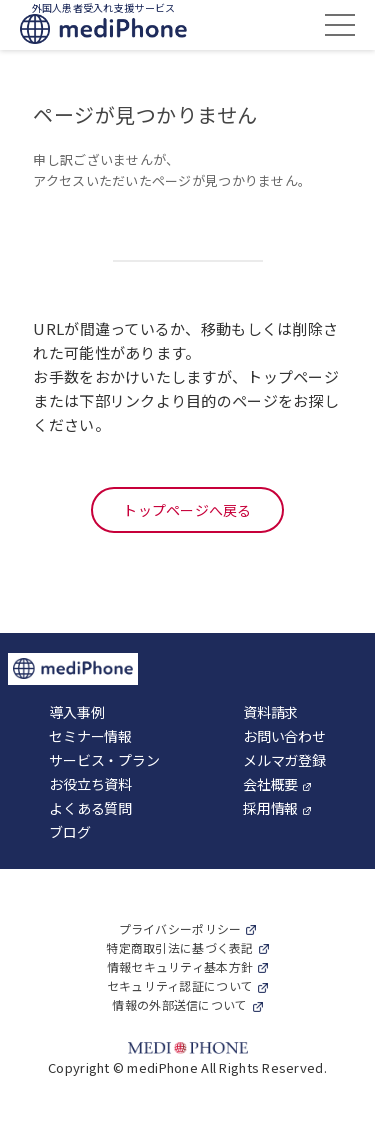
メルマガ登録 (284, 760)
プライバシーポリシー (180, 928)
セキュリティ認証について (180, 985)
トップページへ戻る (187, 510)
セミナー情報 (90, 736)
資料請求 (270, 712)
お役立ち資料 (90, 784)
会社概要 (270, 784)
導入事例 (76, 712)
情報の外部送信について (179, 1004)
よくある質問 (90, 808)
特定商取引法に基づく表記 (179, 947)
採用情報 (270, 808)
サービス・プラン (104, 760)
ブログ (69, 832)
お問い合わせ (284, 736)
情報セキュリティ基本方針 (180, 966)
